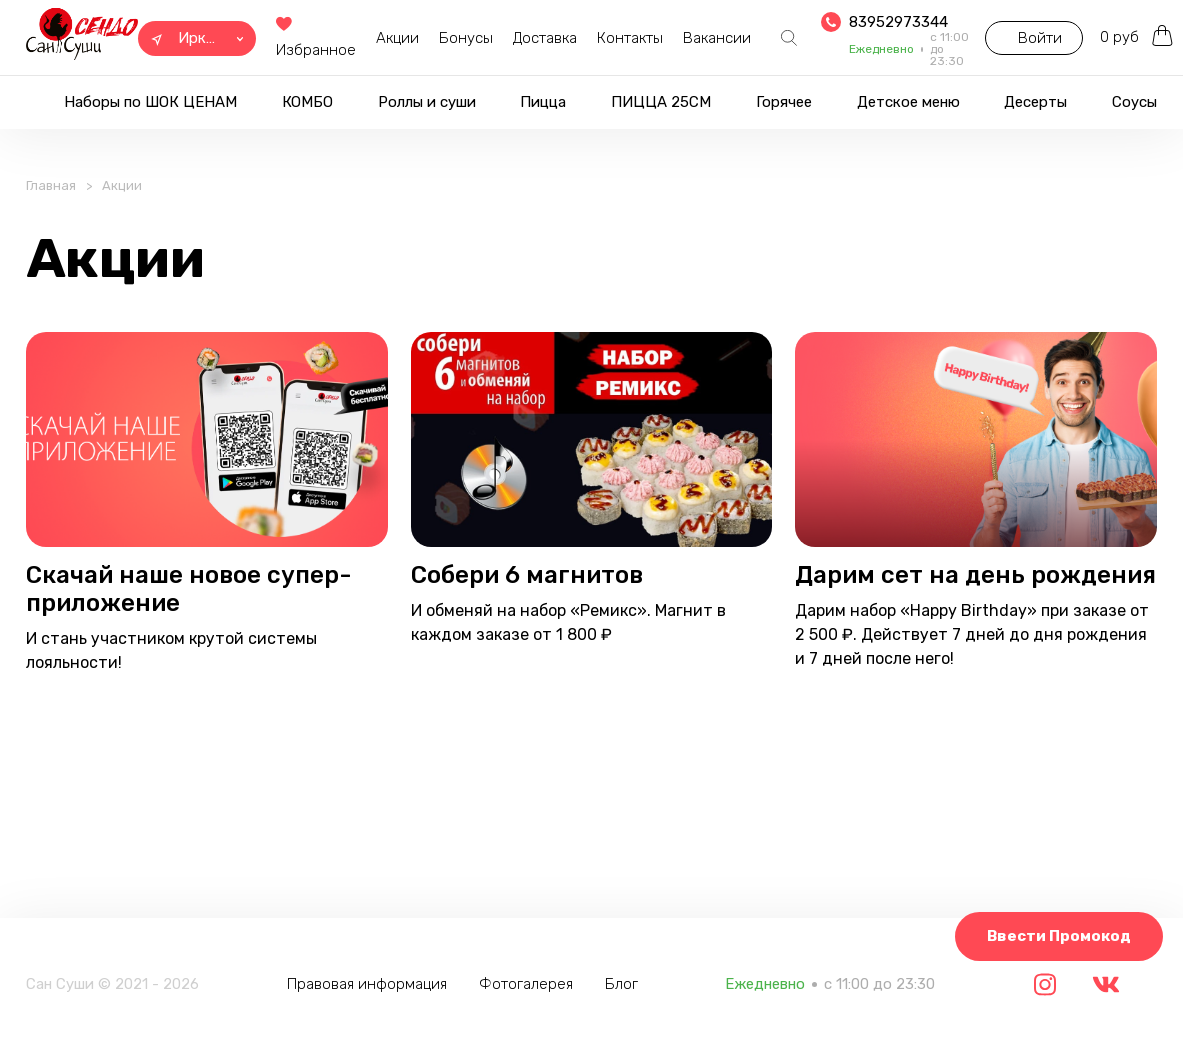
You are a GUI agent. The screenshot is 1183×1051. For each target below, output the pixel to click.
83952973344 (898, 22)
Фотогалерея (532, 984)
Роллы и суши (427, 102)
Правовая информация (373, 984)
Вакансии (717, 38)
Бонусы (466, 38)
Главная (51, 196)
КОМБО (307, 102)
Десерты (1035, 102)
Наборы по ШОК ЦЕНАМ (150, 102)
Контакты (630, 38)
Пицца (543, 102)
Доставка (545, 38)
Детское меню (908, 102)
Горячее (784, 102)
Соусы (1134, 102)
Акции (397, 38)
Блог (627, 984)
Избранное (316, 38)
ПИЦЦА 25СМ (661, 102)
